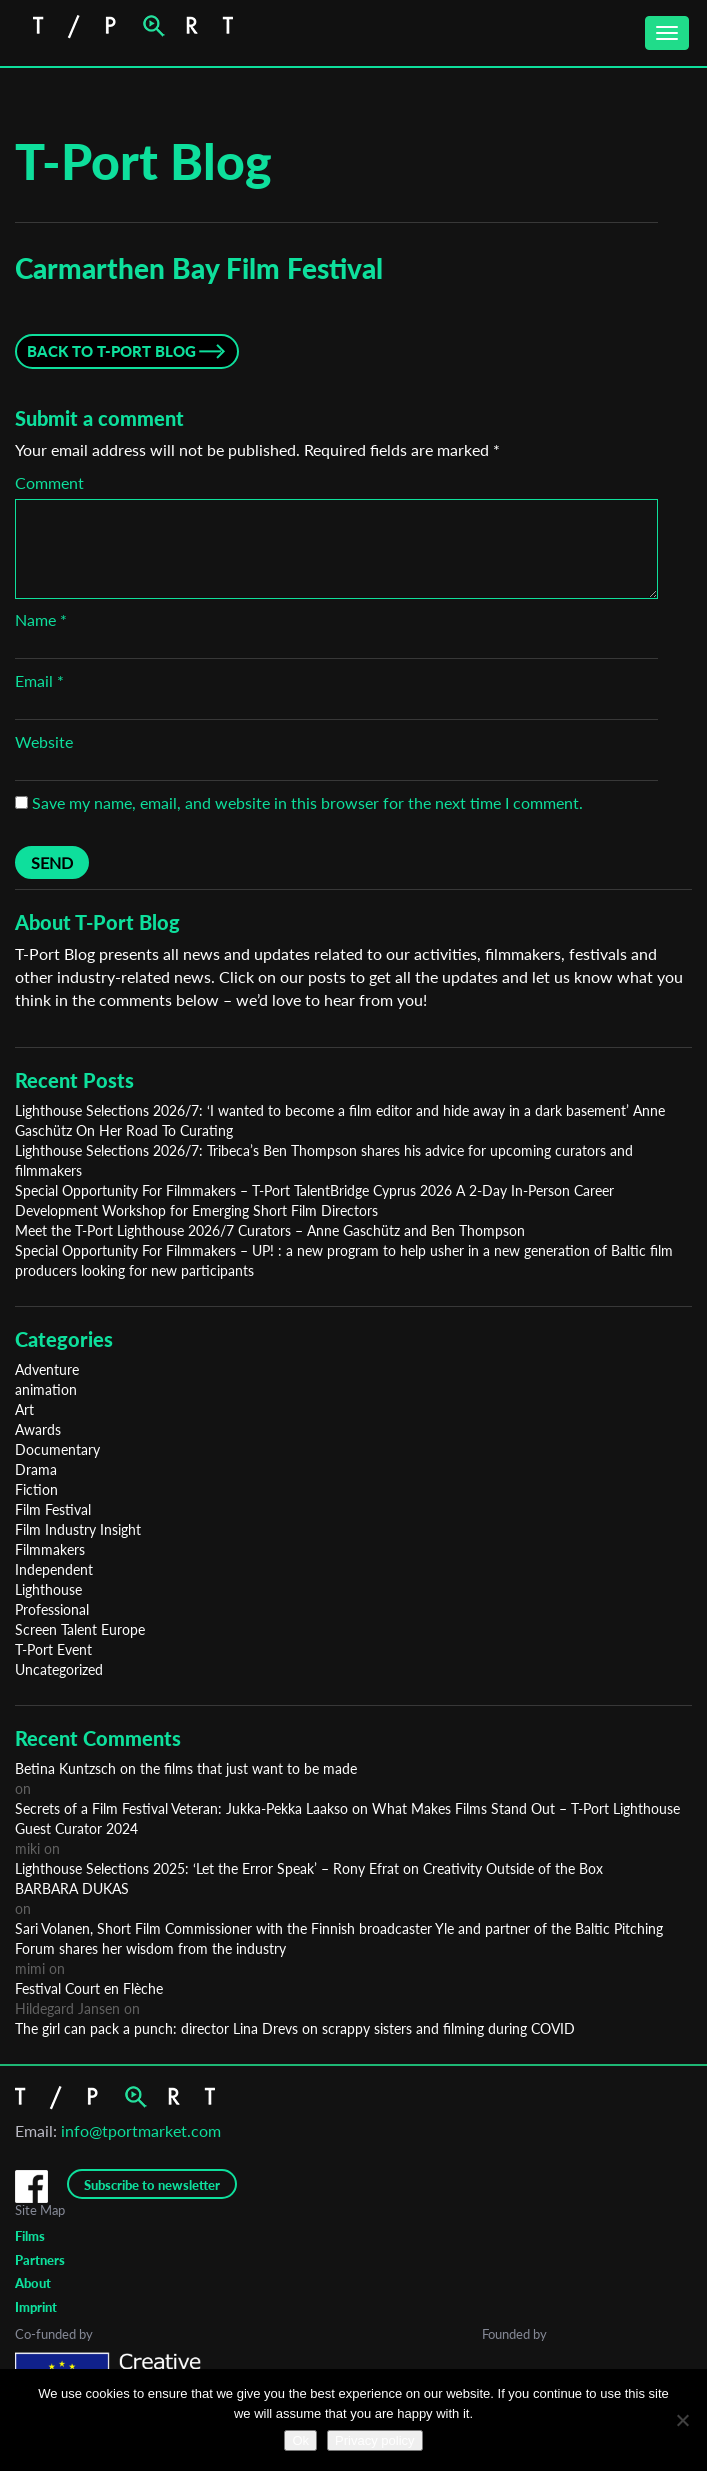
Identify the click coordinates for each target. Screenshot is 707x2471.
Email (39, 680)
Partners (40, 2260)
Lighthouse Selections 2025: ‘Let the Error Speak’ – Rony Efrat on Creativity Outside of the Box (309, 1868)
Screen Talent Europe (80, 1629)
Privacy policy (374, 2440)
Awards (38, 1429)
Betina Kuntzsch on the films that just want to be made (186, 1768)
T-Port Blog (143, 161)
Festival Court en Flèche (89, 1988)
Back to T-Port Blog (111, 351)
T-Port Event (53, 1649)
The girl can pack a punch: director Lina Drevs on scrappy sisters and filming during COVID (295, 2028)
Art (24, 1409)
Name (41, 619)
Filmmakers (50, 1549)
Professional (52, 1609)
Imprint (36, 2307)
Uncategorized (59, 1669)
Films (30, 2236)
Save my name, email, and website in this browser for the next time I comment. (307, 802)
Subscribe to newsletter (152, 2185)
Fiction (36, 1489)
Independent (54, 1569)
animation (46, 1389)
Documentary (57, 1449)
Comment (49, 482)
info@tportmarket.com (141, 2130)
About (33, 2283)
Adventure (47, 1369)
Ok (300, 2440)
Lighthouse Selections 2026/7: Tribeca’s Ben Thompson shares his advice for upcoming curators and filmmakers (324, 1160)
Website (44, 741)
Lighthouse (48, 1589)
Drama (36, 1469)
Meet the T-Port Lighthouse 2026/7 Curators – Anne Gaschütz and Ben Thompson (270, 1230)
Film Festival (53, 1509)
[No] (682, 2420)
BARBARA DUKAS (72, 1888)
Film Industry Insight (78, 1529)
